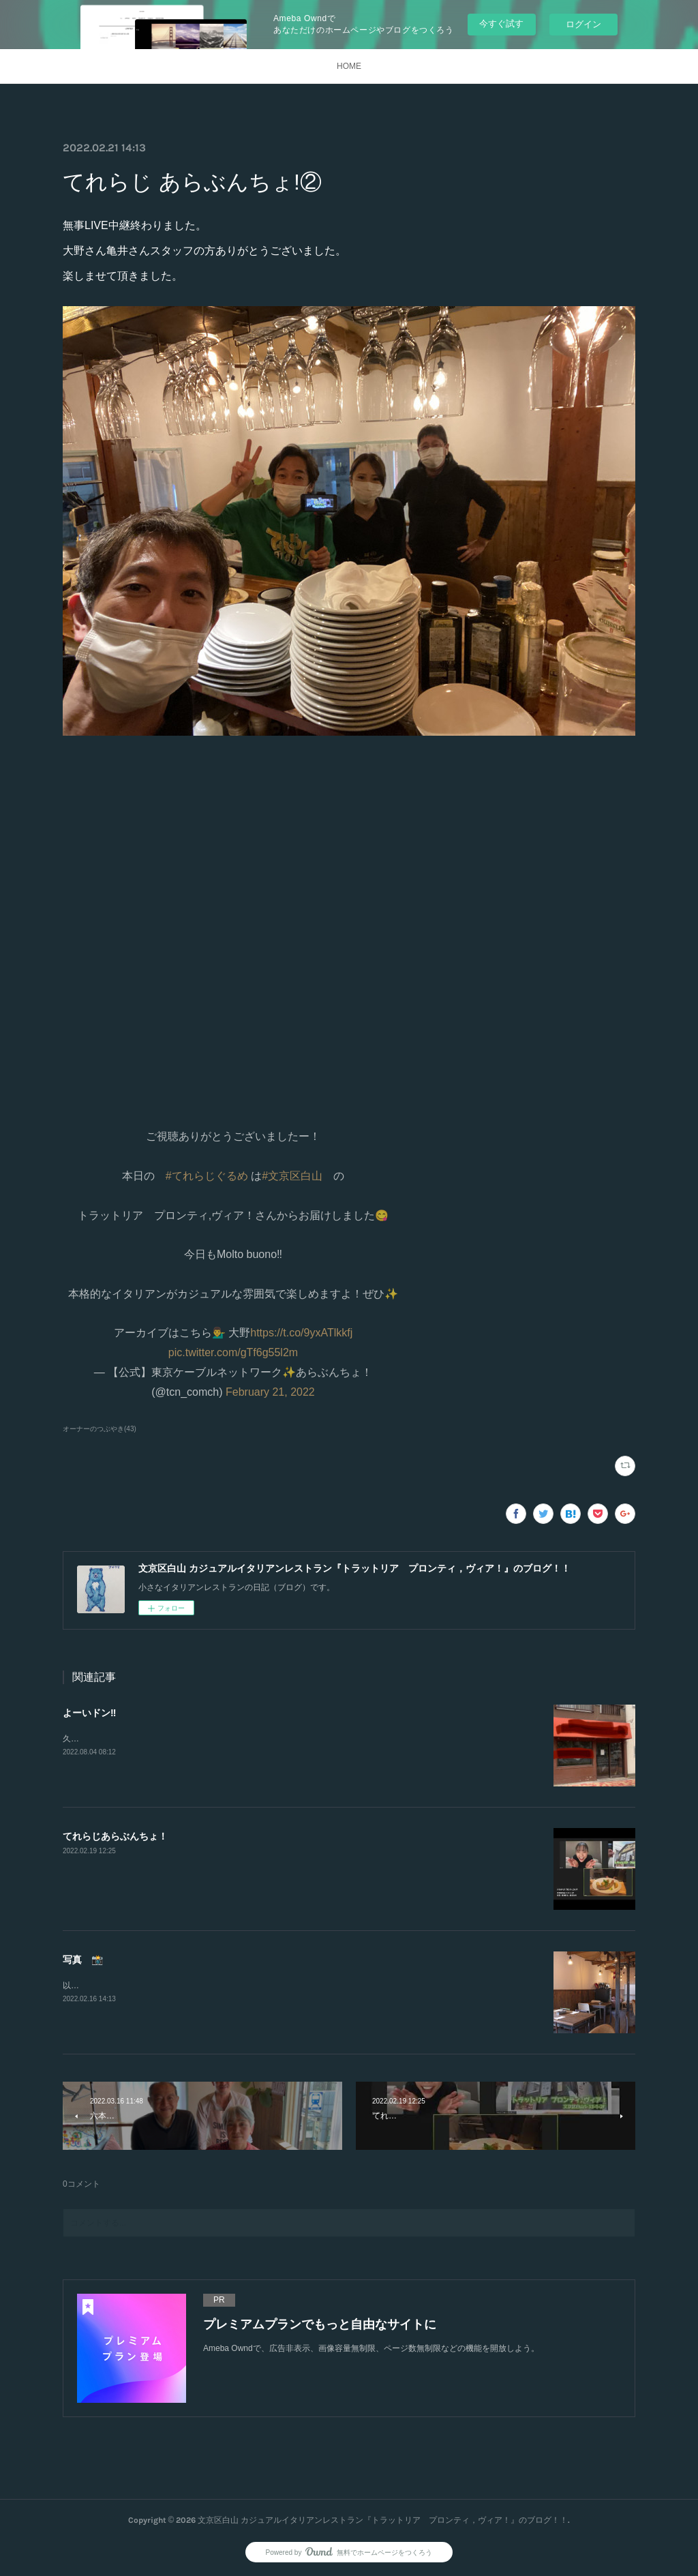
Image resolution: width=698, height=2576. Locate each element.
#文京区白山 (292, 1176)
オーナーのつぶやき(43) (99, 1429)
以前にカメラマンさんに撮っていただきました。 (153, 1985)
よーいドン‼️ (89, 1712)
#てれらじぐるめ (207, 1176)
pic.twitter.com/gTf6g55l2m (233, 1352)
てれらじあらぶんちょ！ (115, 1836)
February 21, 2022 (270, 1392)
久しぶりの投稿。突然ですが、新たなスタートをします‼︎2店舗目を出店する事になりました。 (235, 1738)
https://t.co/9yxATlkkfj (301, 1332)
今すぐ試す (501, 23)
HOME (349, 66)
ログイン (583, 24)
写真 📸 (83, 1959)
